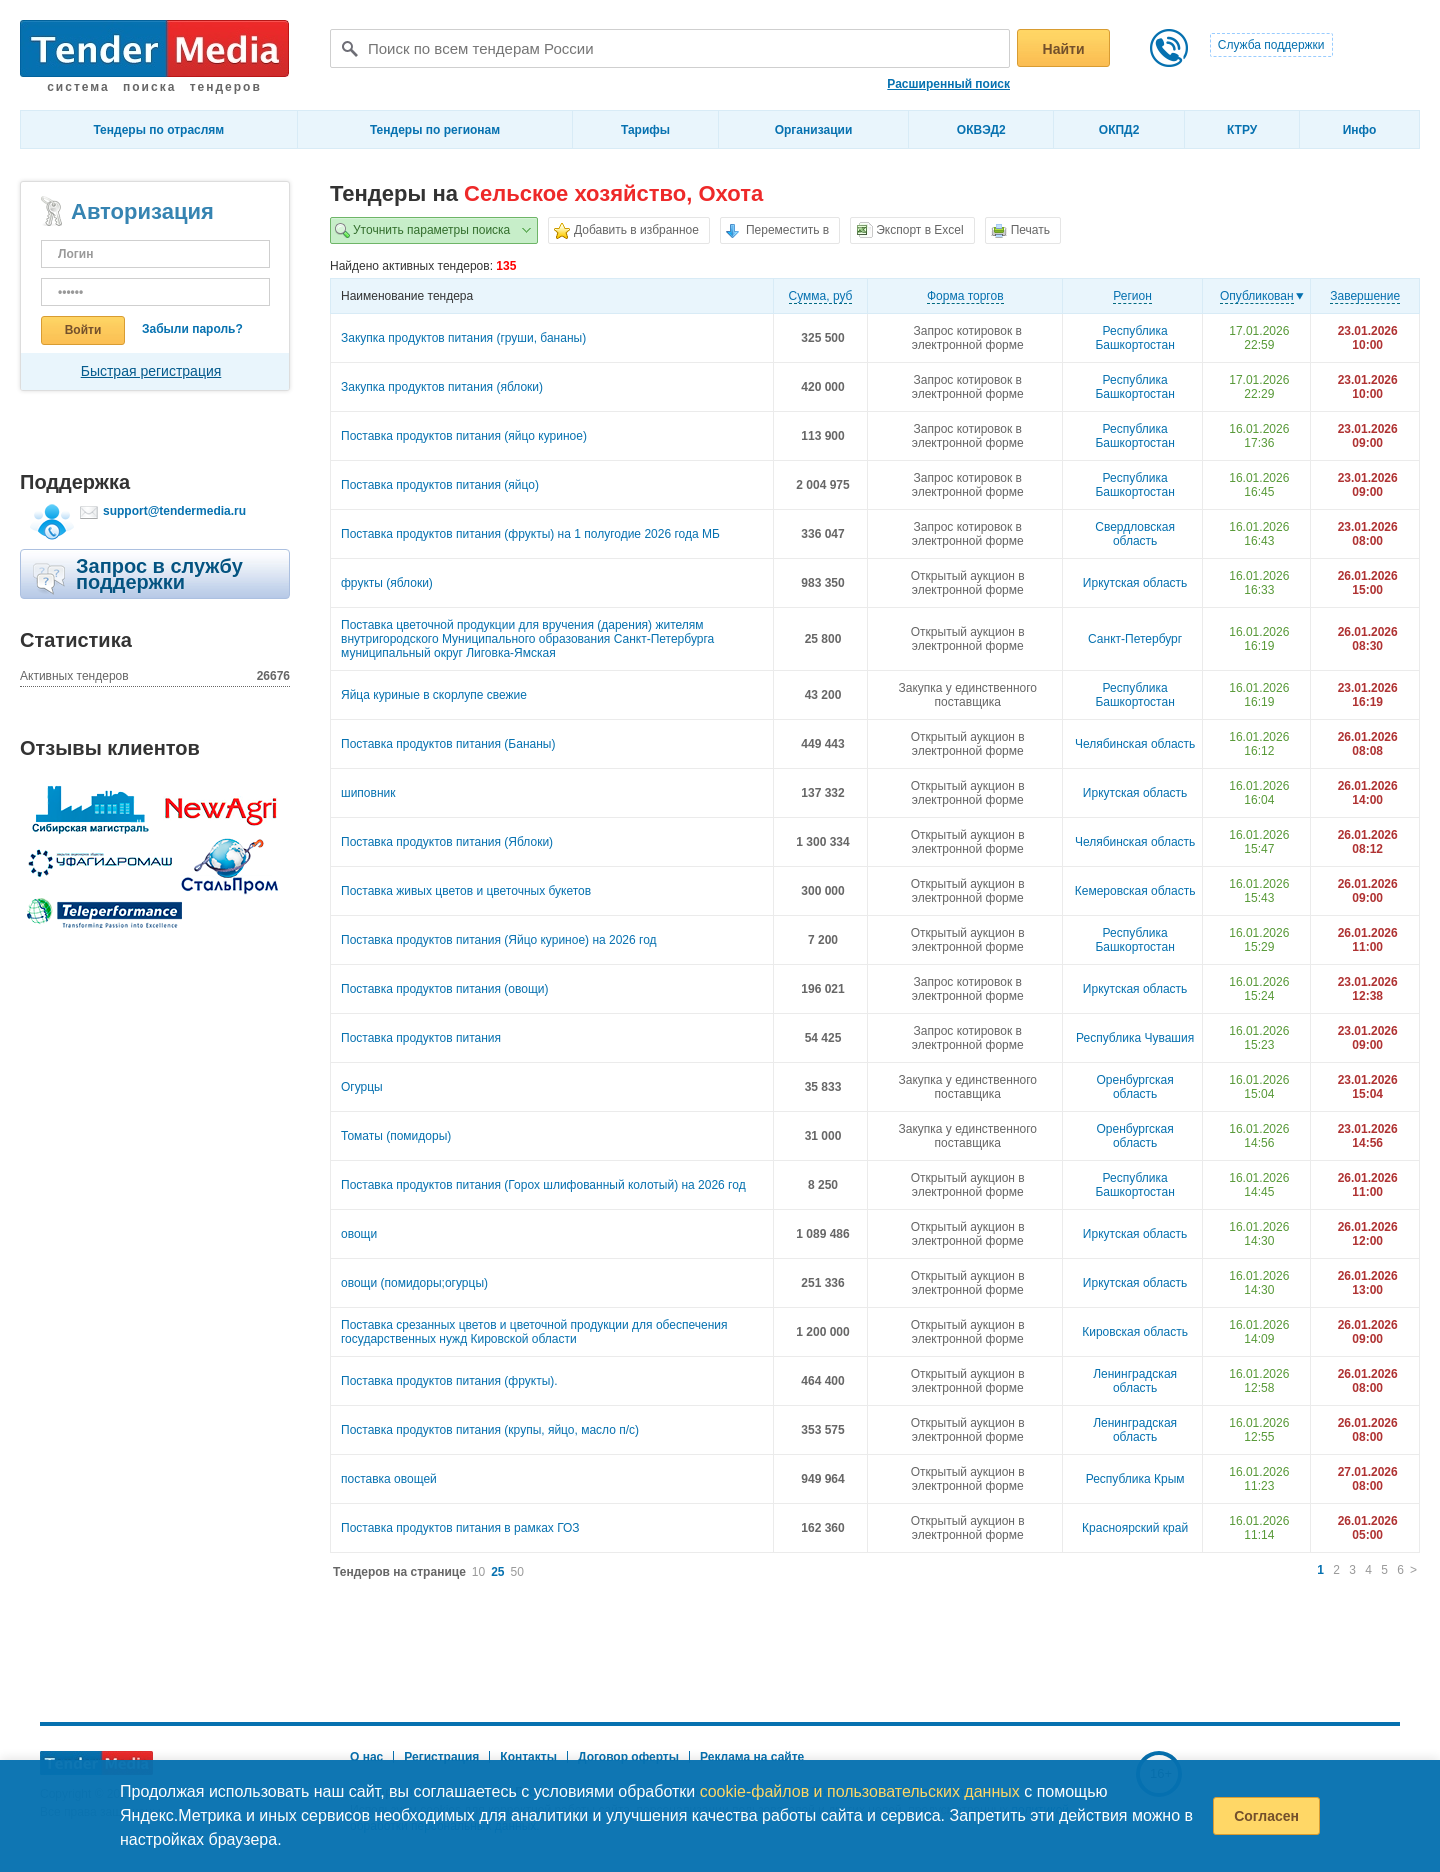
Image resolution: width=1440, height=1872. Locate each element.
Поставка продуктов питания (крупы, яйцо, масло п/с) (490, 1430)
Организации (814, 130)
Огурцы (362, 1087)
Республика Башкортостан (1134, 338)
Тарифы (645, 130)
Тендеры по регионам (435, 130)
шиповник (368, 793)
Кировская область (1135, 1332)
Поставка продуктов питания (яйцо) (440, 485)
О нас (366, 1757)
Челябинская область (1135, 744)
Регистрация (441, 1757)
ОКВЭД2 (981, 130)
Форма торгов (965, 296)
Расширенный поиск (948, 84)
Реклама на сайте (752, 1757)
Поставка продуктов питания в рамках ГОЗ (460, 1528)
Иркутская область (1135, 583)
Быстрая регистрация (151, 371)
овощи (359, 1234)
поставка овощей (389, 1479)
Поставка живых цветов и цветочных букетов (466, 891)
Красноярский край (1135, 1528)
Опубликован (1257, 296)
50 (517, 1572)
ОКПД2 (1119, 130)
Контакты (528, 1757)
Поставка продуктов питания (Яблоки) (447, 842)
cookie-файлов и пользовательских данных (860, 1791)
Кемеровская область (1135, 891)
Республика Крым (1135, 1479)
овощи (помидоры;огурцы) (414, 1283)
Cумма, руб (821, 296)
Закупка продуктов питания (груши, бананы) (463, 338)
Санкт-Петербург (1135, 639)
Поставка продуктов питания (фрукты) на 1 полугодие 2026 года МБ (530, 534)
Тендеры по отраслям (158, 130)
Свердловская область (1135, 534)
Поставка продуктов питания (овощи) (445, 989)
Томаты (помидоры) (396, 1136)
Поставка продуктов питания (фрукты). (449, 1381)
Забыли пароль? (192, 329)
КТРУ (1242, 130)
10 (478, 1572)
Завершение (1365, 296)
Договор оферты (628, 1757)
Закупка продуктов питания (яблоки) (442, 387)
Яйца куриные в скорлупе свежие (434, 695)
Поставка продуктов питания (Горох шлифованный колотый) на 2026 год (543, 1185)
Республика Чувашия (1135, 1038)
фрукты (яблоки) (387, 583)
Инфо (1360, 130)
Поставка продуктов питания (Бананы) (448, 744)
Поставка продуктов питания (421, 1038)
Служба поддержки (1271, 45)
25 (497, 1572)
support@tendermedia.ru (174, 511)
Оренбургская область (1134, 1087)
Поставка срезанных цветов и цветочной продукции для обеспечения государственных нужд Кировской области (534, 1332)
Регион (1132, 296)
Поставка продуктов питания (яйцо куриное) (464, 436)
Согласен (1266, 1816)
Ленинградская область (1135, 1381)
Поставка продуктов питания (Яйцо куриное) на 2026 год (499, 940)
